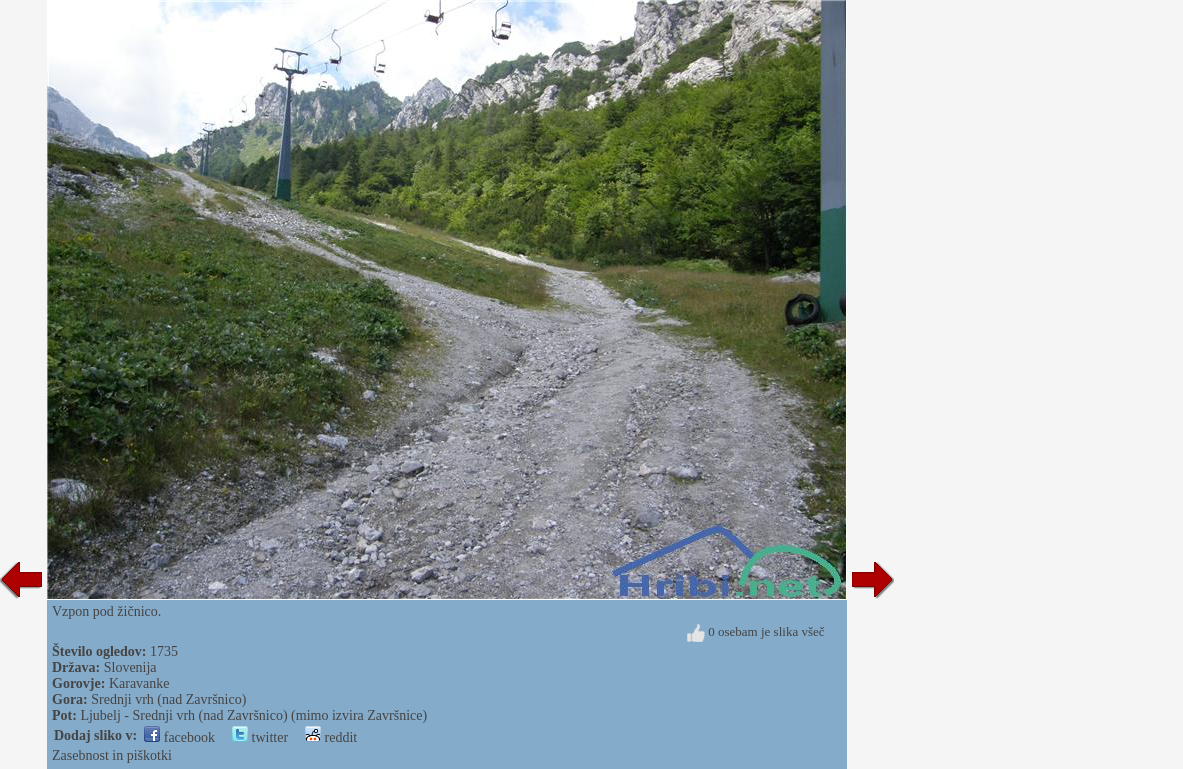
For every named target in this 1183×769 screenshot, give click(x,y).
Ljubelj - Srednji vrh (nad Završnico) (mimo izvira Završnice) (253, 715)
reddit (331, 737)
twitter (260, 737)
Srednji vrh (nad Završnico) (168, 699)
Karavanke (139, 683)
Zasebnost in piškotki (112, 755)
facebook (179, 737)
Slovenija (130, 667)
